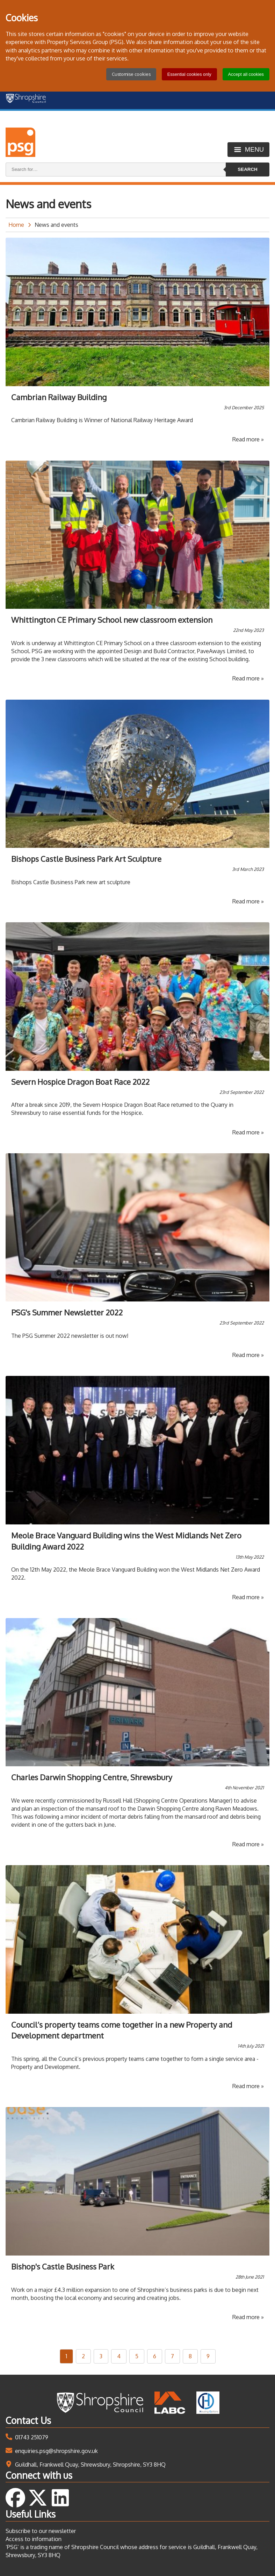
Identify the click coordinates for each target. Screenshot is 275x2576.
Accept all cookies (246, 74)
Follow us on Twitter (38, 2498)
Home (16, 224)
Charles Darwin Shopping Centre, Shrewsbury (91, 1777)
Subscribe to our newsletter (41, 2530)
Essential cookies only (189, 74)
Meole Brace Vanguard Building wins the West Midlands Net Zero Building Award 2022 (126, 1540)
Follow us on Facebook (15, 2498)
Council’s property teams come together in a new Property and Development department (121, 2030)
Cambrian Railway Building (59, 397)
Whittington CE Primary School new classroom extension (111, 620)
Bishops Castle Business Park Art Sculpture (86, 859)
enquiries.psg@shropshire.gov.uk (56, 2450)
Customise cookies (131, 74)
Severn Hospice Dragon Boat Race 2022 (80, 1082)
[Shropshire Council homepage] (27, 100)
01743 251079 (31, 2437)
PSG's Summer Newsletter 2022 (67, 1312)
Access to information (33, 2538)
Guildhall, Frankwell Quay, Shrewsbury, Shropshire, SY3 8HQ (90, 2464)
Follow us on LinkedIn (60, 2498)
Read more (248, 439)
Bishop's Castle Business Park (62, 2266)
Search (247, 169)
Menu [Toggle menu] (254, 149)
